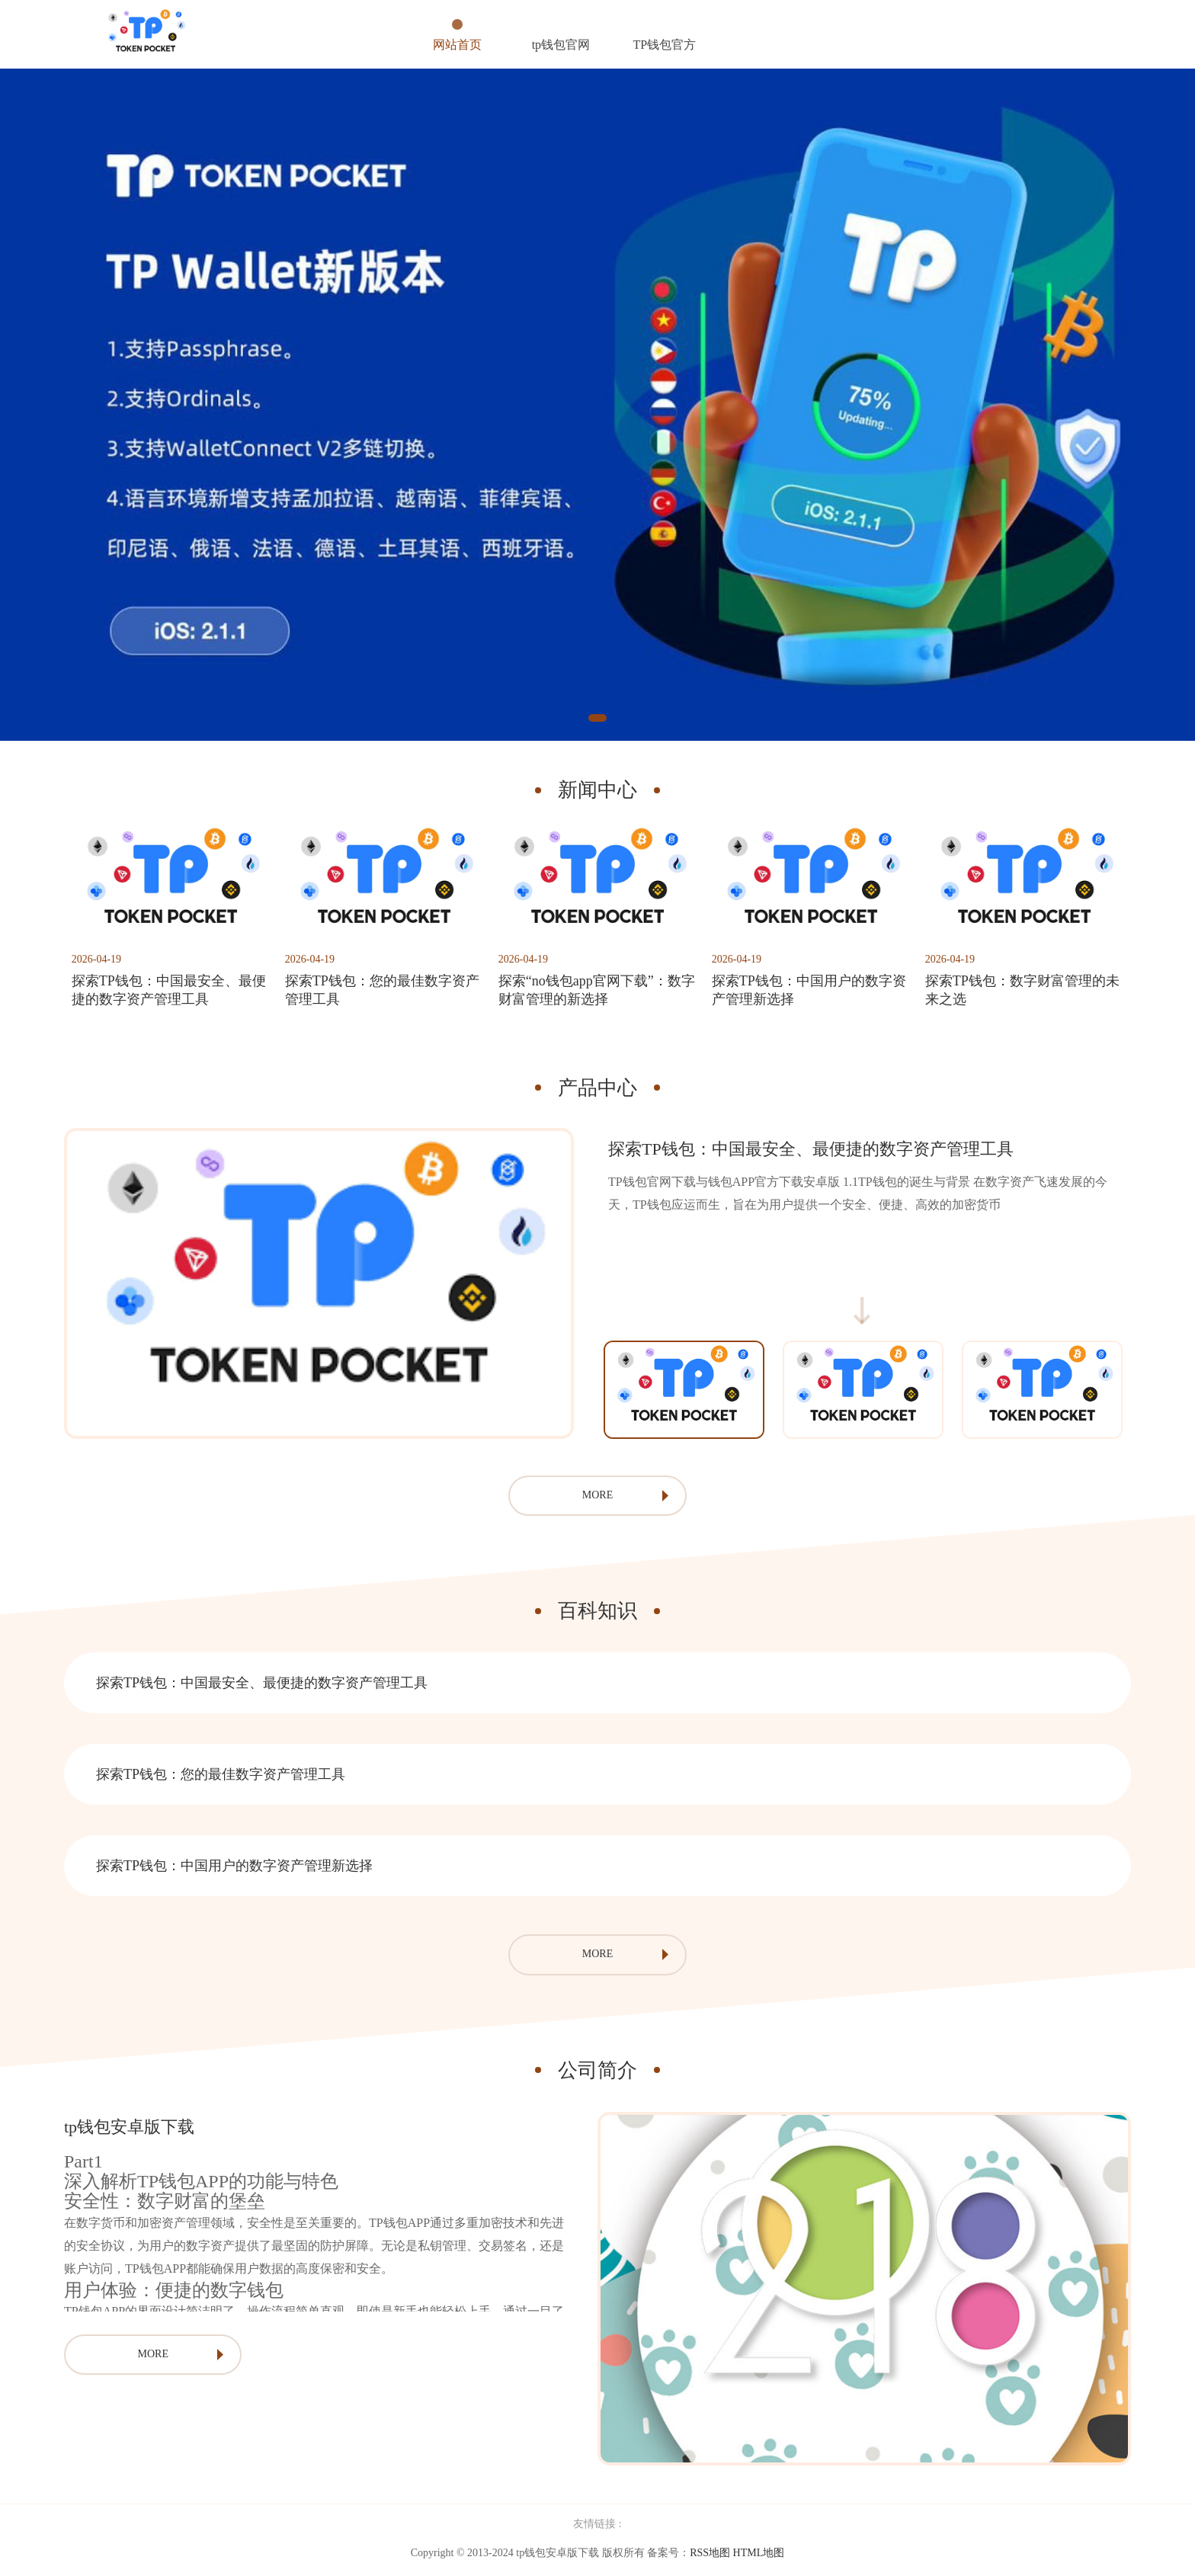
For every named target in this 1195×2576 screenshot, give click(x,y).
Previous (583, 1391)
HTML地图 (759, 2556)
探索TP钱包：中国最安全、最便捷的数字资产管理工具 (262, 1685)
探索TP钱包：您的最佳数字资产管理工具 (220, 1777)
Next (1142, 1391)
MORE (597, 1498)
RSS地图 (710, 2556)
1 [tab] (597, 718)
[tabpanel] (597, 405)
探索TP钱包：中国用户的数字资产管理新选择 (234, 1868)
